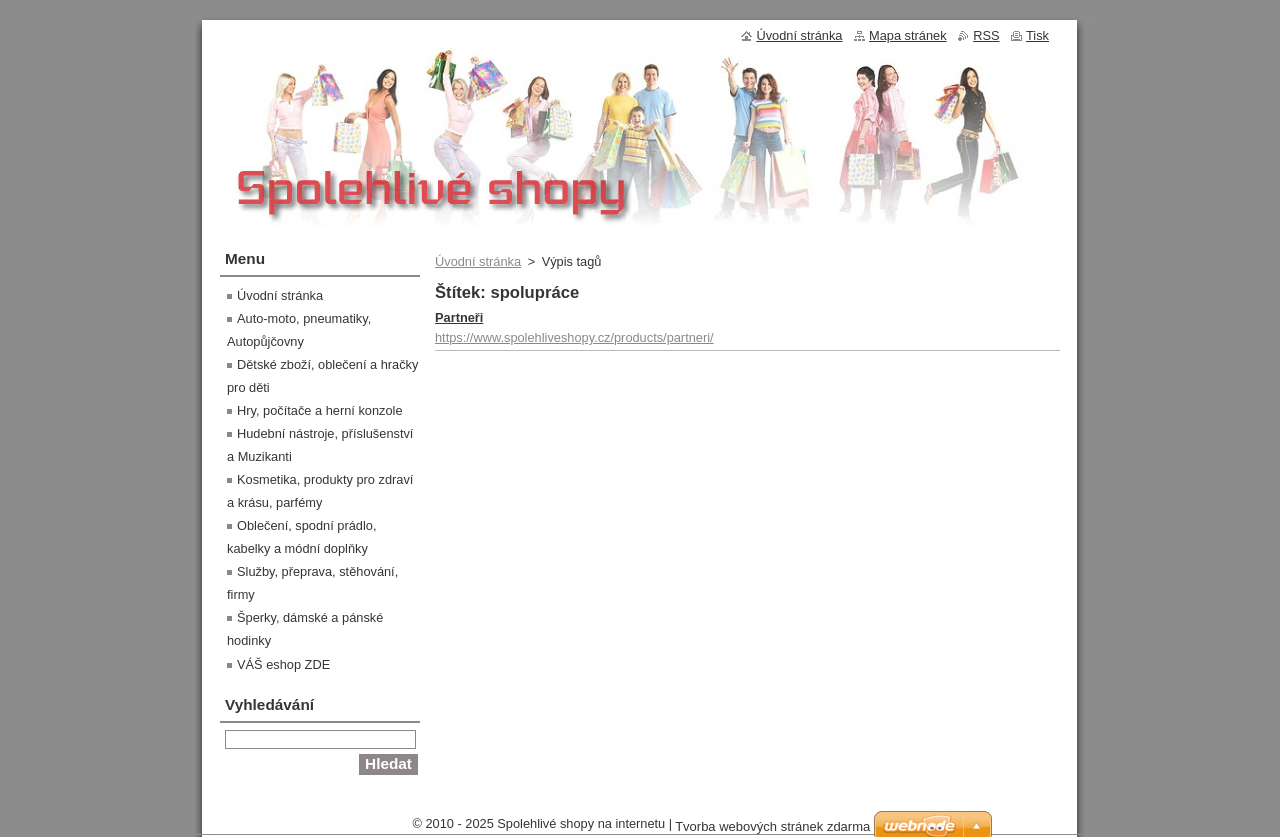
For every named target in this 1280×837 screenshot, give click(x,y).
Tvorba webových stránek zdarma (772, 826)
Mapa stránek (908, 35)
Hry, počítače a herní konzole (320, 410)
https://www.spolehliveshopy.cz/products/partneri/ (574, 337)
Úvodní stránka (478, 261)
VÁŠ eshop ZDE (283, 664)
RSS (986, 35)
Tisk (1037, 35)
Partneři (459, 317)
